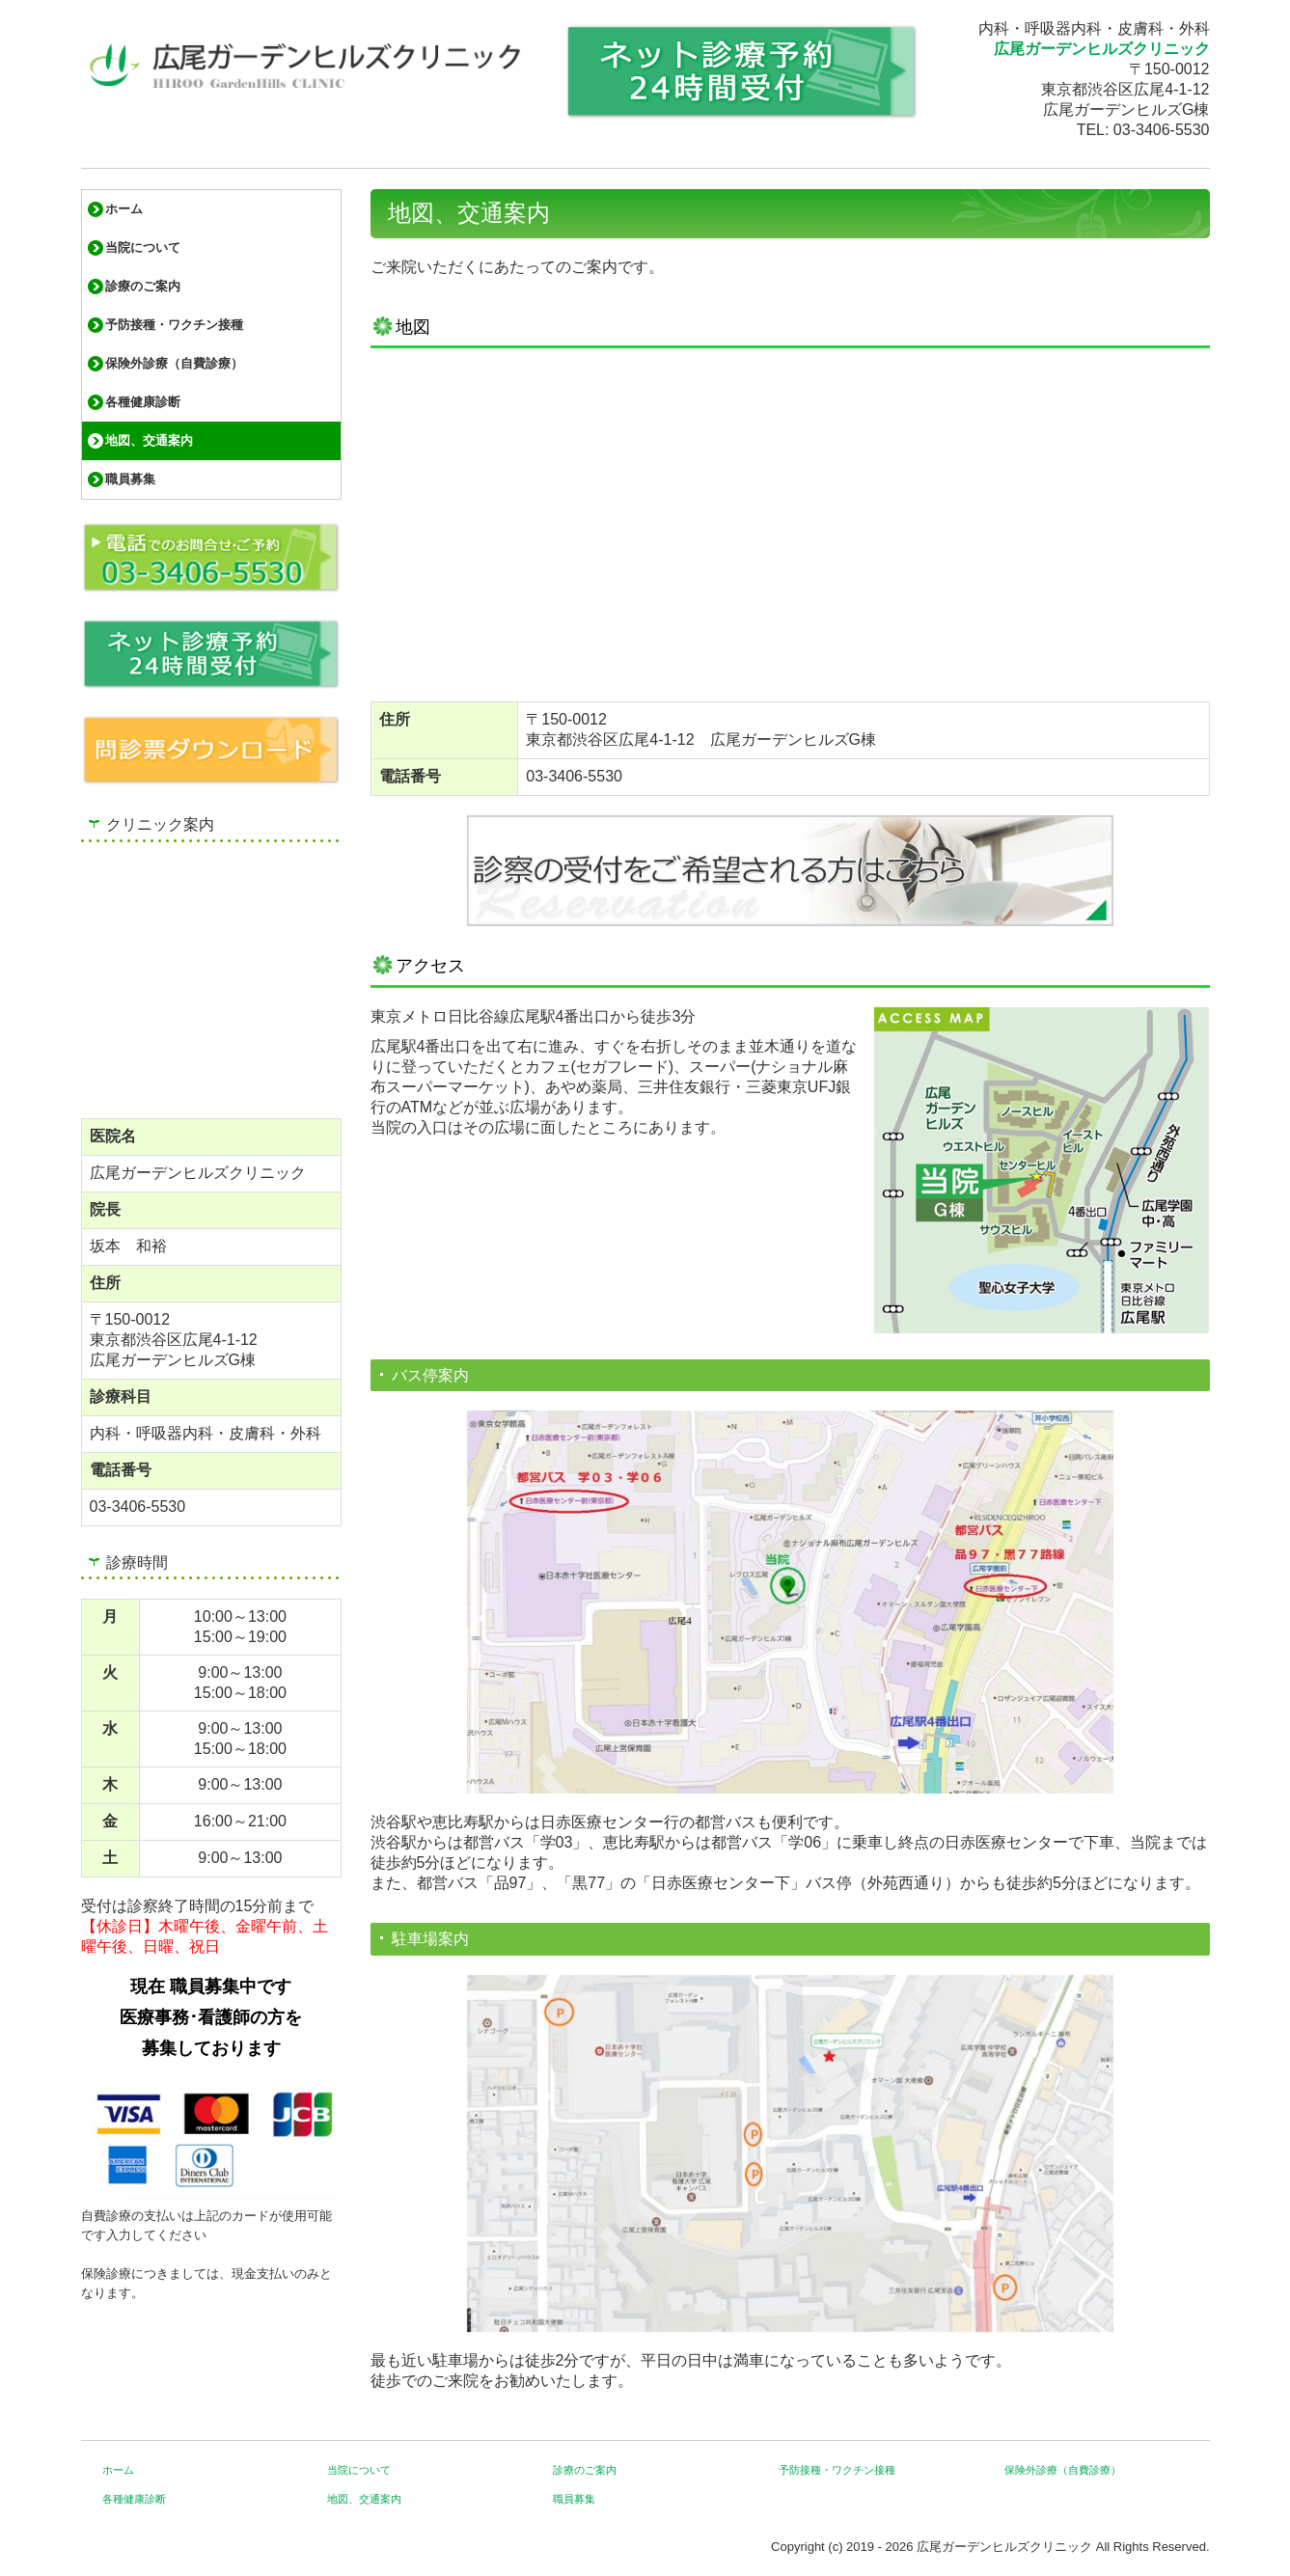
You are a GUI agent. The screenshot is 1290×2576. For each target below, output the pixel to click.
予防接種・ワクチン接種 (174, 324)
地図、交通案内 (149, 440)
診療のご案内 (142, 286)
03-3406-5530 (1161, 130)
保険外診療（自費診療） (174, 363)
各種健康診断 (142, 402)
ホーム (124, 209)
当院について (142, 247)
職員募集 (130, 479)
